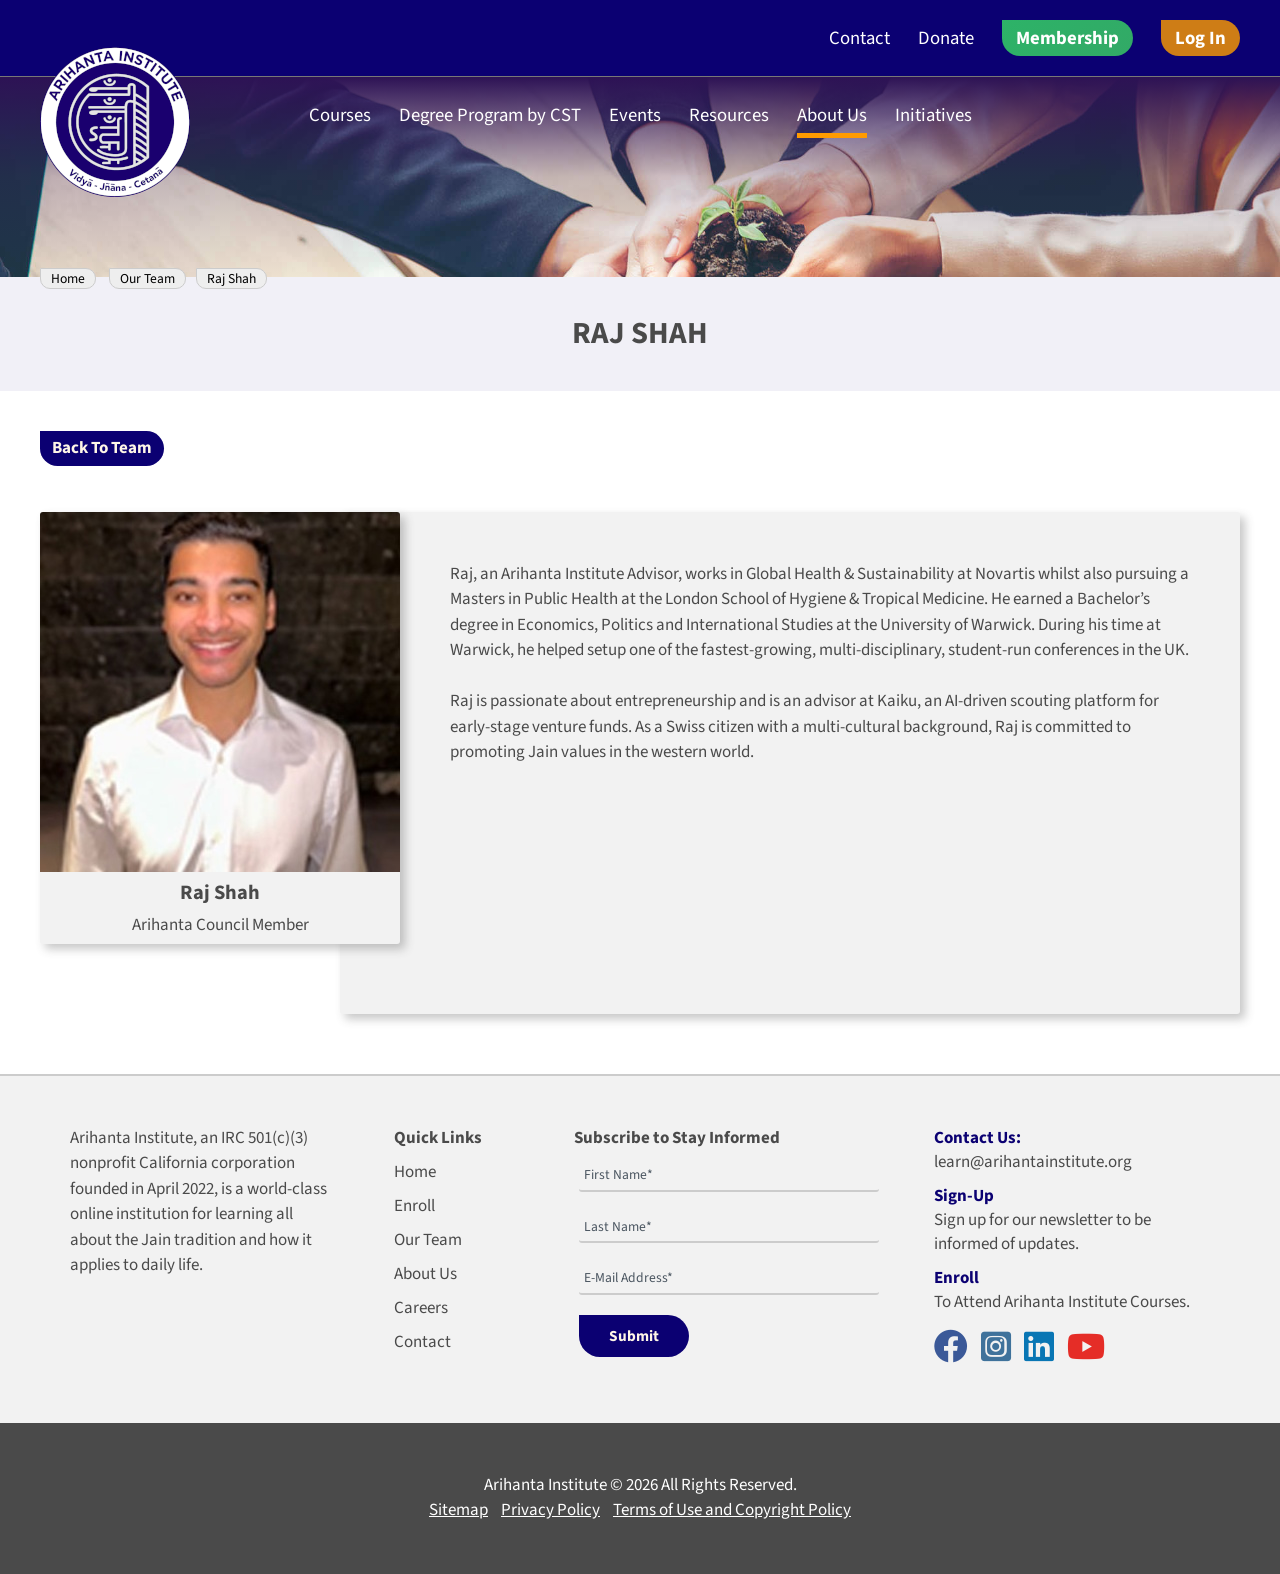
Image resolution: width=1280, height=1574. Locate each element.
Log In (1200, 38)
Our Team (147, 278)
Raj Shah (231, 278)
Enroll (414, 1206)
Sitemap (458, 1510)
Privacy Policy (550, 1510)
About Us (832, 115)
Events (635, 115)
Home (68, 278)
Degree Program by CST (490, 115)
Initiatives (933, 115)
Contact (859, 38)
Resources (729, 115)
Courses (340, 115)
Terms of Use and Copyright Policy (732, 1510)
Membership (1067, 38)
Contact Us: (977, 1138)
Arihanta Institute (545, 1485)
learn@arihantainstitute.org (1033, 1162)
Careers (421, 1308)
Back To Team (102, 448)
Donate (946, 38)
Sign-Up (964, 1196)
